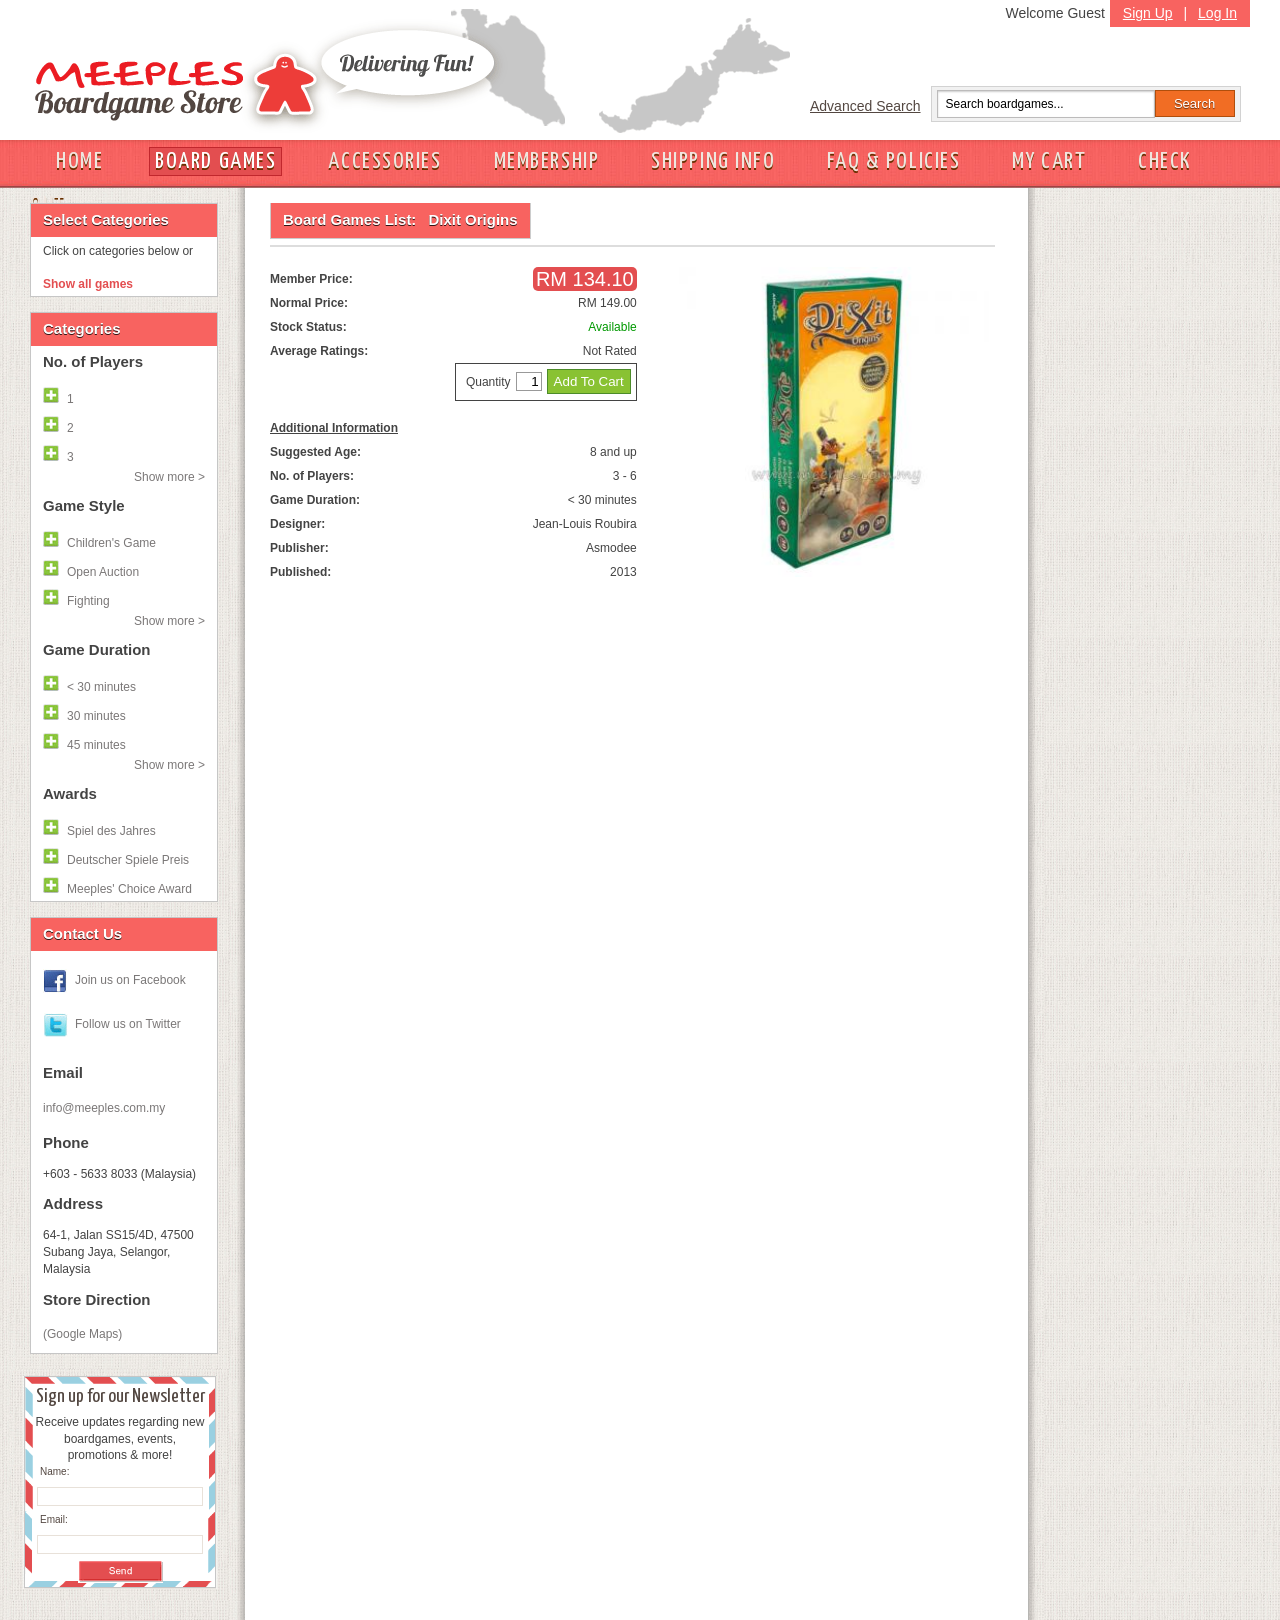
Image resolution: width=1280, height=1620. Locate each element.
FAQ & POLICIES (893, 161)
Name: (54, 1471)
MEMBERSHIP (547, 161)
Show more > (169, 477)
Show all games (88, 284)
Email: (54, 1519)
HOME (79, 161)
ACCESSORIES (384, 161)
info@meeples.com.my (104, 1108)
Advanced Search (865, 106)
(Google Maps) (82, 1334)
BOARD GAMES (215, 161)
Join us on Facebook (130, 980)
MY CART (1049, 161)
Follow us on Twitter (128, 1024)
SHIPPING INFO (713, 161)
